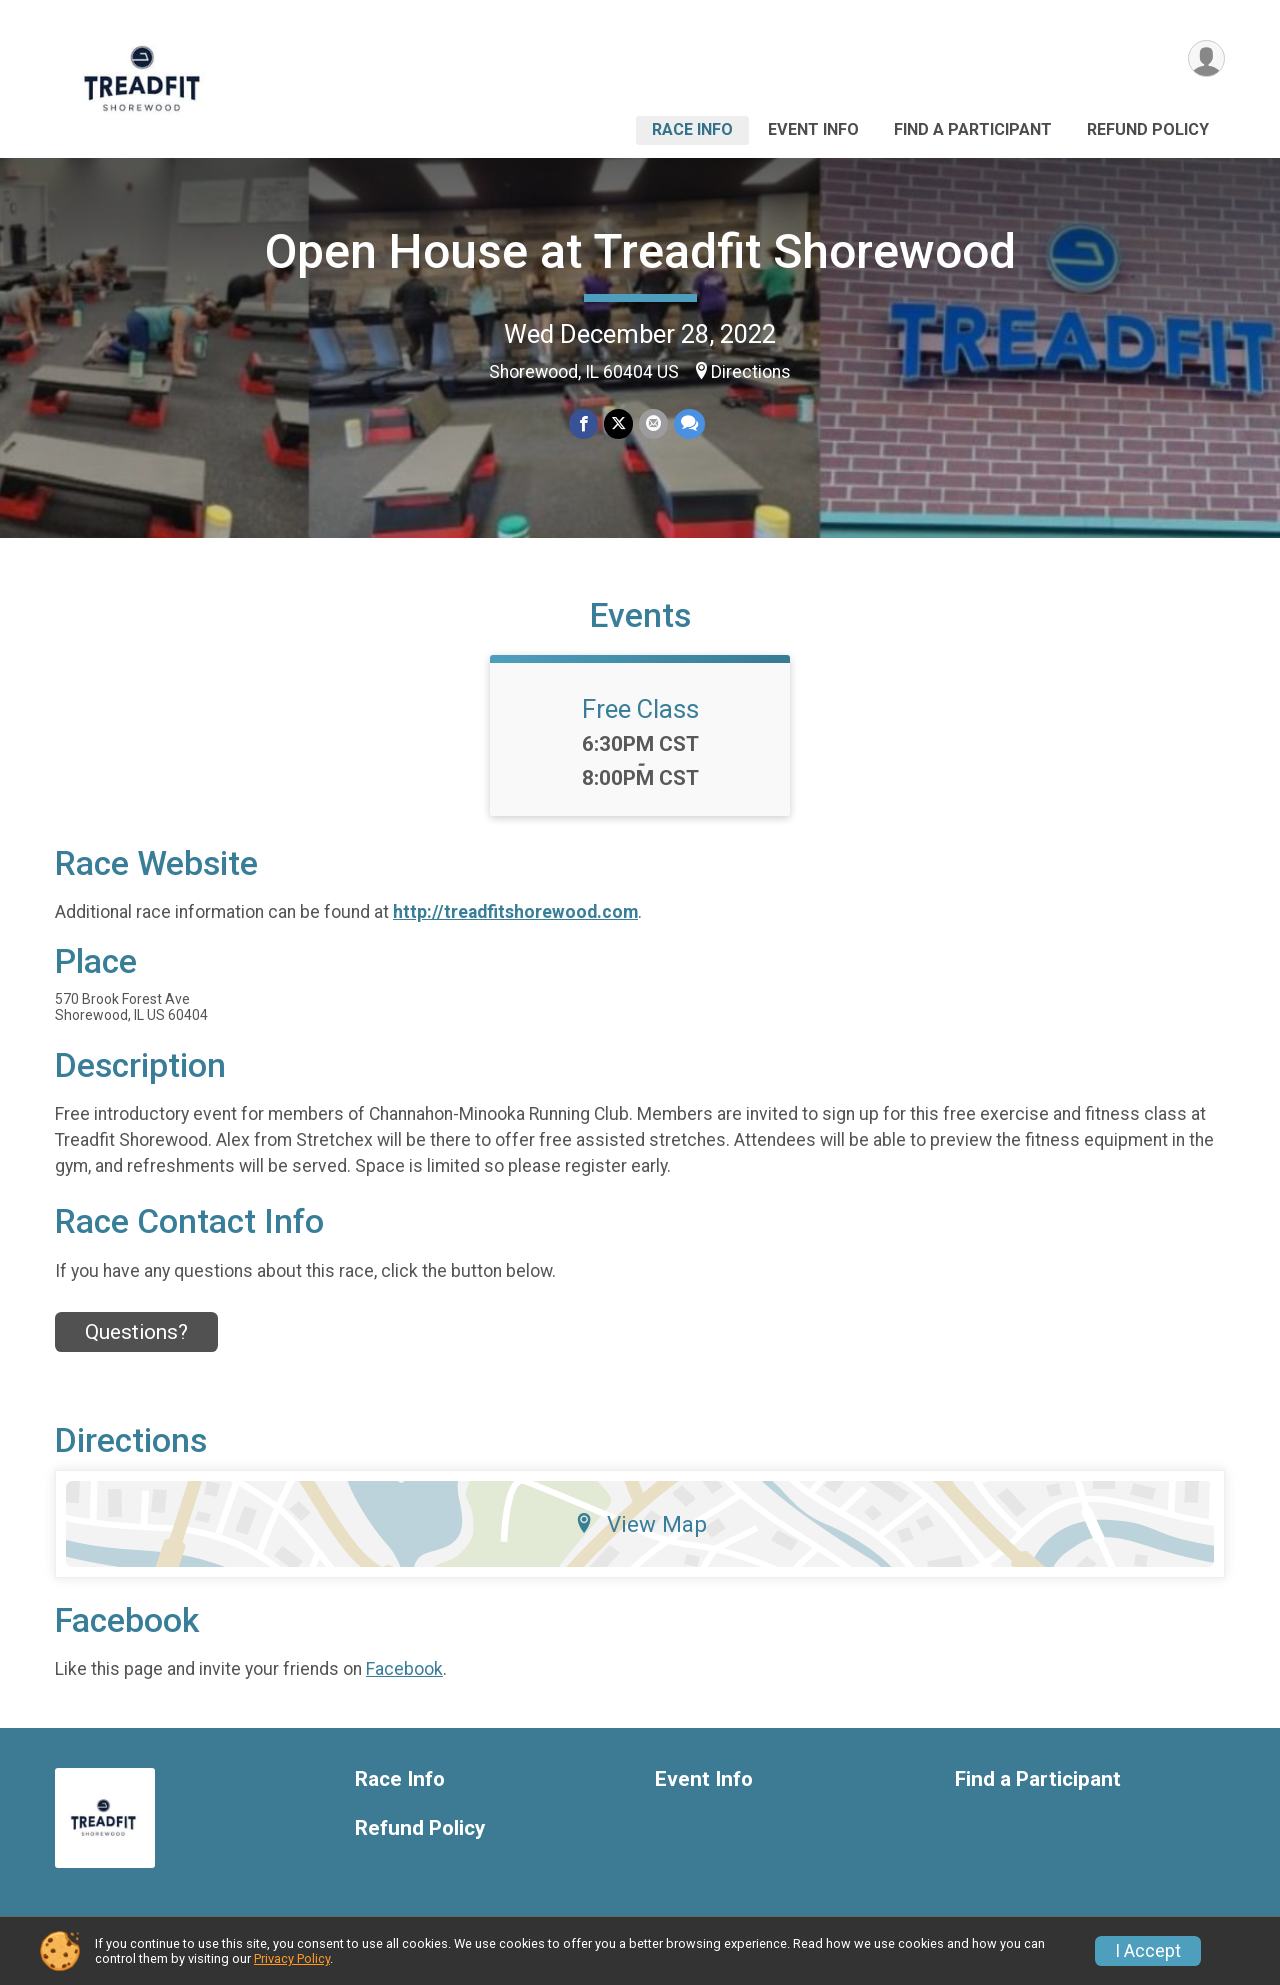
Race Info (692, 129)
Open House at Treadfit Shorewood (640, 251)
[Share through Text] (689, 423)
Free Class (640, 709)
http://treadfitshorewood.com (515, 912)
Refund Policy (1148, 129)
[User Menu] (1206, 58)
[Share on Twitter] (618, 423)
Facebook (404, 1669)
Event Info (813, 129)
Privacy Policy (292, 1958)
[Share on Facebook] (583, 423)
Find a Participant (973, 129)
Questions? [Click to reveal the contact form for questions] (136, 1332)
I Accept (1148, 1951)
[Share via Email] (653, 423)
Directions (751, 372)
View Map (640, 1524)
